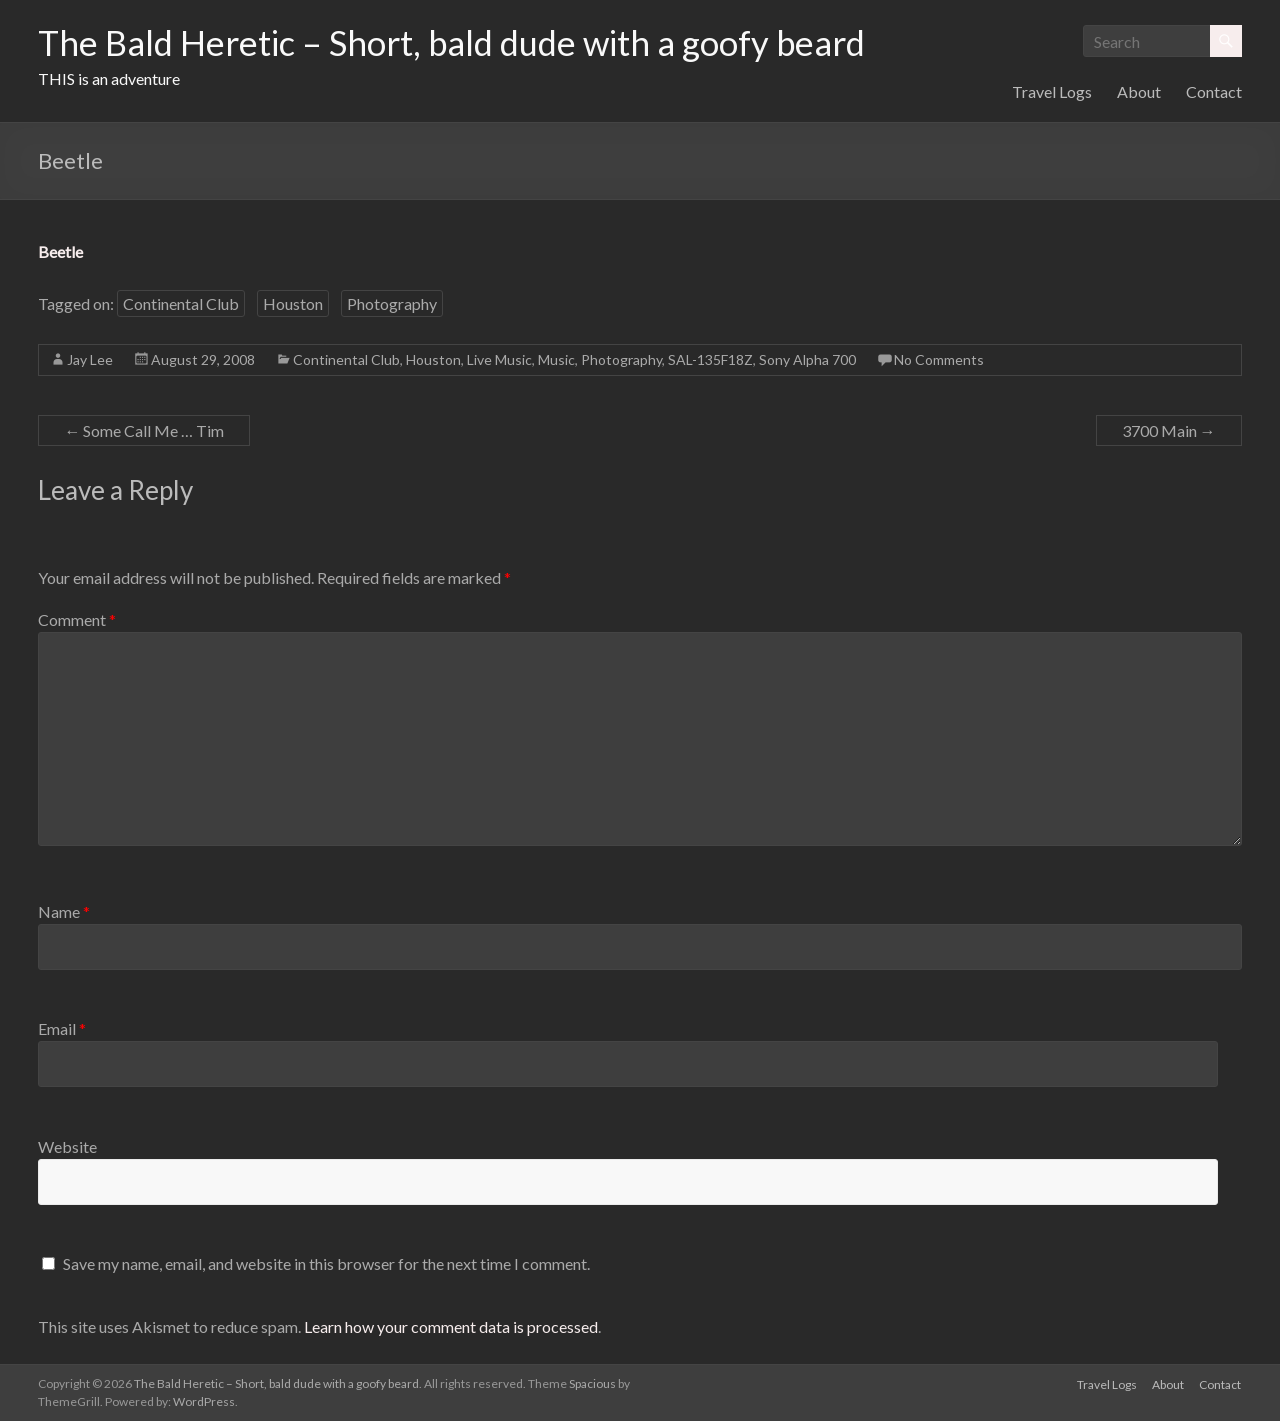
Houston (293, 303)
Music (556, 359)
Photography (392, 303)
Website (67, 1146)
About (1139, 91)
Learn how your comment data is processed (451, 1326)
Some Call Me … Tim (144, 430)
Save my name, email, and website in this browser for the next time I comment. (326, 1263)
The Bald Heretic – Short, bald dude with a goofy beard (467, 43)
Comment (77, 619)
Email (62, 1028)
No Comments (939, 359)
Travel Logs (1052, 91)
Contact (1214, 91)
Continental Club (181, 303)
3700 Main (1169, 430)
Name (64, 911)
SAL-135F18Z (710, 359)
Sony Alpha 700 (807, 359)
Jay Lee (90, 359)
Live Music (499, 359)
